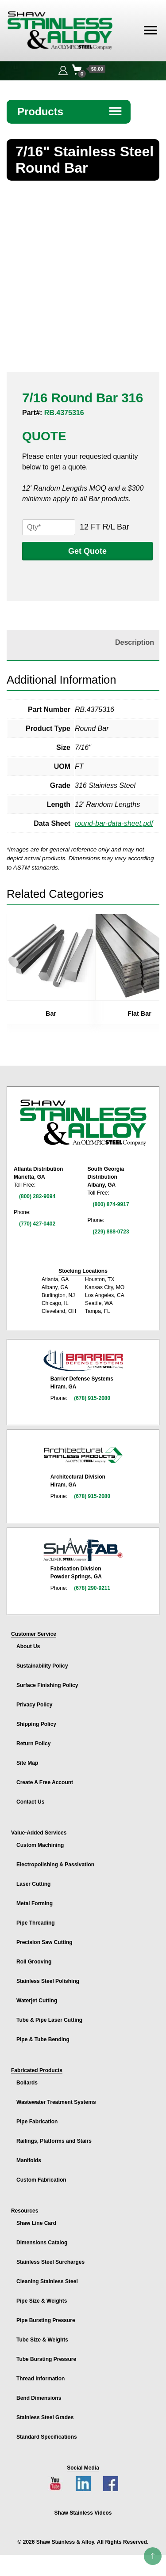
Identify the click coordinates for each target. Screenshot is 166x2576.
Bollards (27, 2083)
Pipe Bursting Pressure (45, 2320)
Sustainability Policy (42, 1666)
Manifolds (28, 2160)
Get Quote (87, 551)
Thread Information (40, 2379)
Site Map (27, 1763)
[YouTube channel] (55, 2484)
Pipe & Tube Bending (42, 2039)
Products (70, 111)
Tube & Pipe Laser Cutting (49, 2020)
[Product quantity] (48, 527)
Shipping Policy (36, 1724)
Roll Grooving (33, 1962)
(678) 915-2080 (92, 1398)
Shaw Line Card (36, 2223)
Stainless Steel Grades (44, 2417)
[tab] (80, 642)
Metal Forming (34, 1903)
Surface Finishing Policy (47, 1685)
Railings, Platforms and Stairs (54, 2141)
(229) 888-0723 (111, 1232)
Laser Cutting (33, 1884)
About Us (28, 1646)
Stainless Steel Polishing (47, 1981)
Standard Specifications (46, 2437)
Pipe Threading (35, 1923)
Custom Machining (40, 1845)
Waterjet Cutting (36, 2000)
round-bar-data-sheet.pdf (114, 823)
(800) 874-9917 (111, 1204)
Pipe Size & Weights (41, 2301)
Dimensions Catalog (41, 2242)
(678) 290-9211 (92, 1588)
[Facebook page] (111, 2484)
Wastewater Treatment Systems (56, 2102)
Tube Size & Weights (42, 2340)
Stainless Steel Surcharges (50, 2262)
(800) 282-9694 (37, 1196)
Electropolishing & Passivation (55, 1864)
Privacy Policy (34, 1705)
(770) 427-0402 (37, 1224)
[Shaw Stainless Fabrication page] (83, 1550)
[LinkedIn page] (83, 2484)
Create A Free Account (44, 1782)
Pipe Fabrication (37, 2121)
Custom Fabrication (41, 2180)
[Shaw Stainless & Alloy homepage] (83, 1123)
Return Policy (33, 1743)
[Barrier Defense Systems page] (83, 1360)
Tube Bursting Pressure (46, 2359)
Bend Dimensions (38, 2398)
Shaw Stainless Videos (83, 2513)
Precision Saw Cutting (44, 1942)
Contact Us (30, 1802)
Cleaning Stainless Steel (47, 2281)
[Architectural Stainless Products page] (83, 1455)
